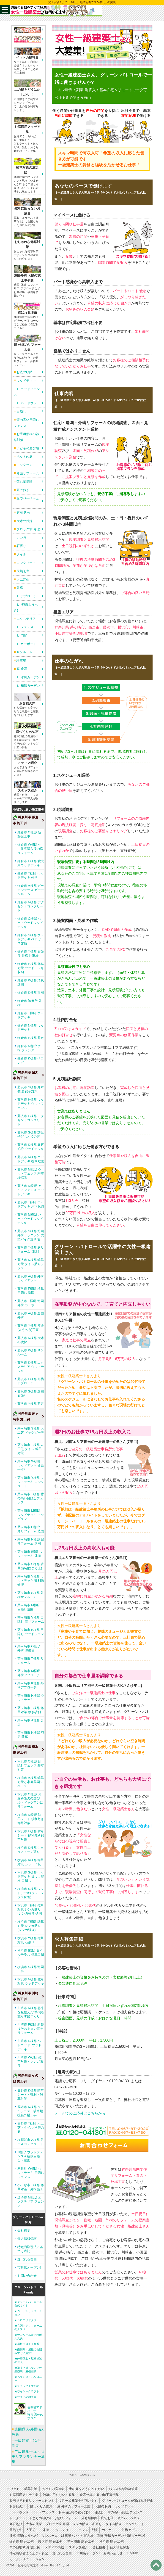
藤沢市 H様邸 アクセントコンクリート (30, 1120)
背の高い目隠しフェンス (26, 423)
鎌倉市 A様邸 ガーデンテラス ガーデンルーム (30, 890)
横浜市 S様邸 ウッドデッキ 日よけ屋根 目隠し (30, 1876)
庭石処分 (15, 2524)
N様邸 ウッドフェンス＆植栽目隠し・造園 (30, 2156)
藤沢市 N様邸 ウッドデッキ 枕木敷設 (30, 1159)
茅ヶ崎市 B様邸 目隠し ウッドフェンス (30, 1634)
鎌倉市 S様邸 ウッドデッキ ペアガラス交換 (30, 939)
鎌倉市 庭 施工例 (21, 2541)
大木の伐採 (23, 521)
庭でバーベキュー (26, 501)
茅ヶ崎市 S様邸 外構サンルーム (30, 1595)
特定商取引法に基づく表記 (30, 2249)
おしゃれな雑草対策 (123, 2489)
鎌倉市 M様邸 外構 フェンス (29, 1048)
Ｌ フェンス (23, 627)
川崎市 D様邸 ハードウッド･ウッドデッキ (30, 2045)
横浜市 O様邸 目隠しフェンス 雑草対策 (30, 1765)
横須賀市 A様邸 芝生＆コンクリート (30, 2142)
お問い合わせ (27, 2275)
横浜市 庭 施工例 (111, 2541)
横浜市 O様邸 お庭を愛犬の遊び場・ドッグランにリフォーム (30, 1800)
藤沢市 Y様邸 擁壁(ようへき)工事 (30, 1328)
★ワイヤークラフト (26, 2391)
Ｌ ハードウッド (27, 403)
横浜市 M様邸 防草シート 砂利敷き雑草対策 (30, 1819)
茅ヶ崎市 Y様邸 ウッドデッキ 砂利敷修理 (30, 1580)
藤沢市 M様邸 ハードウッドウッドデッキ (30, 1219)
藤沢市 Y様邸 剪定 (30, 1404)
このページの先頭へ (80, 2475)
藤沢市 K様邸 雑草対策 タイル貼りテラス (30, 1264)
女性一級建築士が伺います (78, 2500)
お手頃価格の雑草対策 (26, 437)
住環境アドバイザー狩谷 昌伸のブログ (35, 2413)
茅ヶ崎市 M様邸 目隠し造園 (28, 1607)
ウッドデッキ (25, 380)
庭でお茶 (21, 490)
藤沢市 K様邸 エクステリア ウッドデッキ (30, 1367)
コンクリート (25, 563)
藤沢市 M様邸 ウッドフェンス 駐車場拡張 (30, 1173)
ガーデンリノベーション (27, 2559)
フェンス (81, 2530)
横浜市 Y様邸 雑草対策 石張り (30, 1940)
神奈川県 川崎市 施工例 (25, 1996)
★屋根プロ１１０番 (26, 2344)
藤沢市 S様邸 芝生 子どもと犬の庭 (30, 1134)
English (132, 2553)
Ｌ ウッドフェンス (27, 392)
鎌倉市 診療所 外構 (29, 1003)
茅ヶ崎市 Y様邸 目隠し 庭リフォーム (30, 1619)
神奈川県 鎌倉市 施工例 (25, 820)
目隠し (20, 411)
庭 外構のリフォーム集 (73, 2506)
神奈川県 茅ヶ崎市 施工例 (25, 1416)
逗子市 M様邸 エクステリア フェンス (30, 2201)
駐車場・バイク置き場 (77, 2535)
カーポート (110, 2530)
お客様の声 (17, 2506)
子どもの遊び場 (26, 448)
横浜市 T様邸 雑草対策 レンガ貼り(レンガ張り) (30, 1926)
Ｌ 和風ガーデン (27, 685)
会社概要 (23, 2230)
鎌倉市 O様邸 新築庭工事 (29, 834)
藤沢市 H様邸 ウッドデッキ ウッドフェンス (30, 1104)
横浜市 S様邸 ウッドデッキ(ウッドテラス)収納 (30, 1893)
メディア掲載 (54, 2547)
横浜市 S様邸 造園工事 (30, 1969)
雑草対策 (30, 2489)
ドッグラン (23, 465)
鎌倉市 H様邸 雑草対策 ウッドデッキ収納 (30, 968)
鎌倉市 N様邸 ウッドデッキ (30, 1027)
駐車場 (20, 660)
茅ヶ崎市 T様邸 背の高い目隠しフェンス (30, 1498)
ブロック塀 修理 (27, 529)
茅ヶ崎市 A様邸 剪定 (30, 1722)
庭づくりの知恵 (41, 2506)
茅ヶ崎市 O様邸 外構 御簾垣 (28, 1648)
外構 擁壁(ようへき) (23, 2535)
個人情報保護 (27, 2238)
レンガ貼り (81, 2524)
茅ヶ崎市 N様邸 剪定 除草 (30, 1734)
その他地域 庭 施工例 (24, 2547)
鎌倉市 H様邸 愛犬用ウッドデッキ (30, 863)
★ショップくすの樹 (26, 2386)
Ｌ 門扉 (20, 635)
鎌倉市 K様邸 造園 (30, 992)
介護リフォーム (26, 473)
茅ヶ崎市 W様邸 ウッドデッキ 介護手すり (30, 1465)
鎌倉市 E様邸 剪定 (30, 1038)
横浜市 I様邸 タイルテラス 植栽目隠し (30, 1954)
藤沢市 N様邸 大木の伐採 (30, 1340)
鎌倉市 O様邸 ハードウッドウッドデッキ (30, 923)
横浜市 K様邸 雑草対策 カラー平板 (30, 1862)
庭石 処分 (22, 512)
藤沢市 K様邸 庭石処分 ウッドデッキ (30, 1147)
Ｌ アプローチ (25, 596)
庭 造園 (20, 669)
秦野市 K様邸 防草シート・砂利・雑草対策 (30, 2094)
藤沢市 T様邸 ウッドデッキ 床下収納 (30, 1204)
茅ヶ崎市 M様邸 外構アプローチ (28, 1673)
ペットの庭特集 (53, 2489)
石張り (20, 546)
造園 (100, 2535)
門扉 (95, 2530)
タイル (20, 554)
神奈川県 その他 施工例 (25, 2078)
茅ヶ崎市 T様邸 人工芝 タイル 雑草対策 (30, 1449)
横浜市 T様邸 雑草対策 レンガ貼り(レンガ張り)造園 (30, 1909)
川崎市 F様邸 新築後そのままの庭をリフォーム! (30, 2028)
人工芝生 (21, 579)
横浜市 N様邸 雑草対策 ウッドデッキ (30, 1981)
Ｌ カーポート (25, 644)
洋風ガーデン (114, 2535)
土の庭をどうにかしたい (86, 2489)
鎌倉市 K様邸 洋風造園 (30, 982)
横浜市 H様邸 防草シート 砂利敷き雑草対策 (30, 1835)
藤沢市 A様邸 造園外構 (30, 1315)
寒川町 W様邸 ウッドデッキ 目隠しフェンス (30, 2173)
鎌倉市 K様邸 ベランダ (30, 1060)
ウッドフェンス (43, 2512)
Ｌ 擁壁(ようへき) (26, 607)
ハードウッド (19, 2512)
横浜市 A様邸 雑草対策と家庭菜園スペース (30, 1782)
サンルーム (23, 652)
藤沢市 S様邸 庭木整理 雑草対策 (30, 1089)
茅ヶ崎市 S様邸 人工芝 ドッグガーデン (30, 1432)
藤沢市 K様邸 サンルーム (30, 1352)
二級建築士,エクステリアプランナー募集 (28, 2457)
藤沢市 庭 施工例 (50, 2541)
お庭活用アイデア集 (23, 2495)
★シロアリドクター (26, 2320)
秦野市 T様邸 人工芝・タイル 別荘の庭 (30, 2127)
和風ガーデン (134, 2535)
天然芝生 (21, 571)
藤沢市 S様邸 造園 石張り (30, 1393)
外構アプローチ (133, 2530)
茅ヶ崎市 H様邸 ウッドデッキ (30, 1697)
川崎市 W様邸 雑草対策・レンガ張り (30, 2061)
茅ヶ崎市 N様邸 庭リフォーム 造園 (30, 1541)
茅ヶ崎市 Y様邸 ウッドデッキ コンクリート (30, 1482)
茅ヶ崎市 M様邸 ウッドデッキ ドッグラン (30, 1515)
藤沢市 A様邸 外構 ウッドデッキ (30, 1278)
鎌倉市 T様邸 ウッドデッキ (30, 1015)
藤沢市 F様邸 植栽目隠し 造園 (30, 1291)
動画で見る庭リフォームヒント (31, 2500)
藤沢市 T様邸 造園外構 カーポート (30, 1303)
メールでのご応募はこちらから (80, 2113)
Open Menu (5, 9)
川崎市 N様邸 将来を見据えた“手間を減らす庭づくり (30, 2012)
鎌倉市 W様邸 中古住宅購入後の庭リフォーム (30, 849)
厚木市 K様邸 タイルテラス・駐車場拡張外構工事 (30, 2111)
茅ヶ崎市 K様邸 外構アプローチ (30, 1685)
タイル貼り (114, 2524)
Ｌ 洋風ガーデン (27, 677)
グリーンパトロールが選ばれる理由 (127, 2500)
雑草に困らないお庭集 (59, 2495)
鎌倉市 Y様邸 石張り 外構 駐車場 (30, 953)
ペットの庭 (23, 456)
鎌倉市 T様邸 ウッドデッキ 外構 (30, 875)
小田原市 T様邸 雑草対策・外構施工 (30, 2187)
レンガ (20, 537)
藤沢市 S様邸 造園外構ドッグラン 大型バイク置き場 (30, 1235)
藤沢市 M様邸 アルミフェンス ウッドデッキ (30, 1190)
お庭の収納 (23, 372)
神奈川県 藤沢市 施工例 (25, 1075)
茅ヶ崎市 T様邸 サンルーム (30, 1660)
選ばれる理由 (27, 2259)
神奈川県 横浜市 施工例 (25, 1749)
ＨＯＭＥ (13, 2489)
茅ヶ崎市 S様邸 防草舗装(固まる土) (30, 1566)
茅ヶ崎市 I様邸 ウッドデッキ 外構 (30, 1554)
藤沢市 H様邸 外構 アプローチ (30, 1381)
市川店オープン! (29, 2267)
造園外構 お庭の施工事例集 (99, 2495)
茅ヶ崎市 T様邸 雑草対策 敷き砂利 (30, 1710)
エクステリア (25, 619)
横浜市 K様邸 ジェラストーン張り (30, 1850)
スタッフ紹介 (78, 2547)
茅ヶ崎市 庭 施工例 (81, 2541)
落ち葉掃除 (23, 481)
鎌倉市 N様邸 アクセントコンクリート (30, 906)
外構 (18, 587)
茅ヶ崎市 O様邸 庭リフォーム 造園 (30, 1529)
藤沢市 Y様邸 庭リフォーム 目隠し (30, 1249)
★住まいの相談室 (25, 2397)
